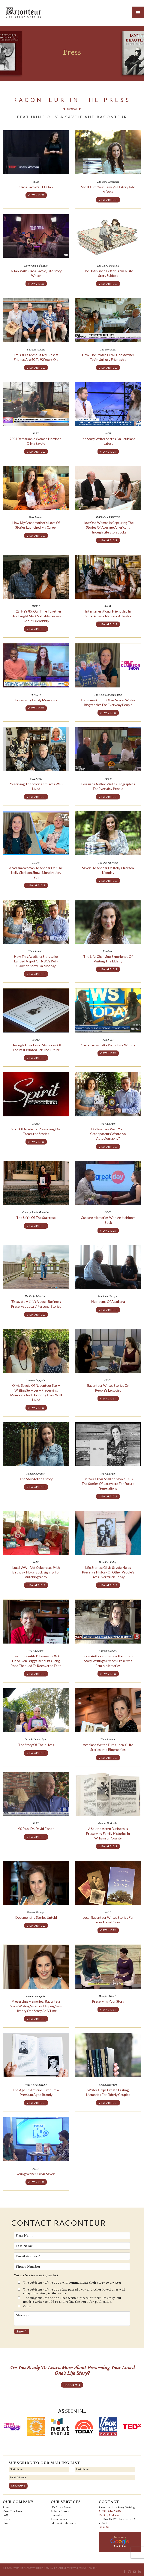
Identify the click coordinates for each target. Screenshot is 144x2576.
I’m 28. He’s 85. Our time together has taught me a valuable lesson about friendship (36, 616)
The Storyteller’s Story (36, 1479)
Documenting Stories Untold (36, 1917)
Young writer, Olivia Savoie (36, 2174)
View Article (108, 199)
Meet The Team (13, 2511)
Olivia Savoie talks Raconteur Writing (108, 1045)
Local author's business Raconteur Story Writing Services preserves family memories (108, 1661)
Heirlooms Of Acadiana (108, 1301)
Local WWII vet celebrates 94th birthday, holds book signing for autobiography (36, 1572)
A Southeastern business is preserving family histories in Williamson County (108, 1833)
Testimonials (59, 2519)
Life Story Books (61, 2507)
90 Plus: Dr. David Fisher (36, 1829)
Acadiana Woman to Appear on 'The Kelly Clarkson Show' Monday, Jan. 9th (36, 872)
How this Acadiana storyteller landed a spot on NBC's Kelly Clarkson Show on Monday (36, 961)
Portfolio (56, 2515)
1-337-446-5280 (110, 2511)
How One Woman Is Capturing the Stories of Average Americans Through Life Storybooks (108, 527)
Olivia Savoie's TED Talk (36, 187)
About (7, 2507)
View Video (36, 195)
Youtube (134, 2572)
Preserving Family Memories (36, 700)
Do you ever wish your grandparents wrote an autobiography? (108, 1133)
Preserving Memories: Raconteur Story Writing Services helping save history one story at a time (36, 2006)
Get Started (72, 2385)
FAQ (5, 2515)
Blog (5, 2522)
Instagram (129, 2572)
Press (6, 2519)
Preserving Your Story (108, 2001)
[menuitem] (124, 2572)
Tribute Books (60, 2511)
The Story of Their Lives (36, 1745)
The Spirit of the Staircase (36, 1218)
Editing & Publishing (63, 2522)
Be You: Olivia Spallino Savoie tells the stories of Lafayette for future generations (108, 1483)
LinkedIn (139, 2572)
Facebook (124, 2572)
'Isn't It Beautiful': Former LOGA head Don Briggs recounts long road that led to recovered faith (36, 1661)
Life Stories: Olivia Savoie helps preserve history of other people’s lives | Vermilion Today (108, 1572)
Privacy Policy (88, 2568)
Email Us (104, 2526)
